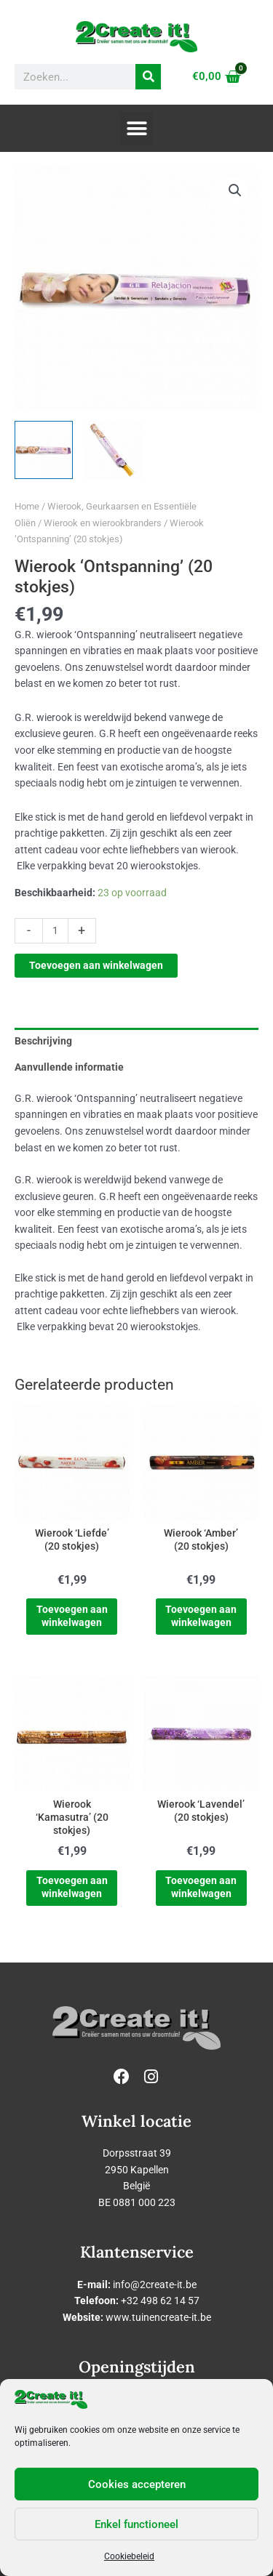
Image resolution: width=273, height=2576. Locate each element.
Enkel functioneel (136, 2524)
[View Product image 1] (44, 450)
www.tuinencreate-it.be (158, 2317)
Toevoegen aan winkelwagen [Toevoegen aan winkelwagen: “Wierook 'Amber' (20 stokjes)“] (201, 1615)
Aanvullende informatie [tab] (69, 1067)
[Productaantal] (55, 930)
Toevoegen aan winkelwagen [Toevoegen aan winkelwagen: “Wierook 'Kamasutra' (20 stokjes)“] (72, 1887)
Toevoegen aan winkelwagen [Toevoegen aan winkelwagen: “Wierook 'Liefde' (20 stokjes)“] (72, 1615)
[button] (136, 128)
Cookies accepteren (137, 2484)
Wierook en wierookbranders (103, 523)
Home (27, 506)
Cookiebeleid (129, 2556)
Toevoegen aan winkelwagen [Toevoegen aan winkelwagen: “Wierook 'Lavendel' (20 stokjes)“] (201, 1887)
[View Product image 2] (113, 450)
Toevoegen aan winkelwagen (96, 965)
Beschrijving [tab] (43, 1041)
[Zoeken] (148, 76)
